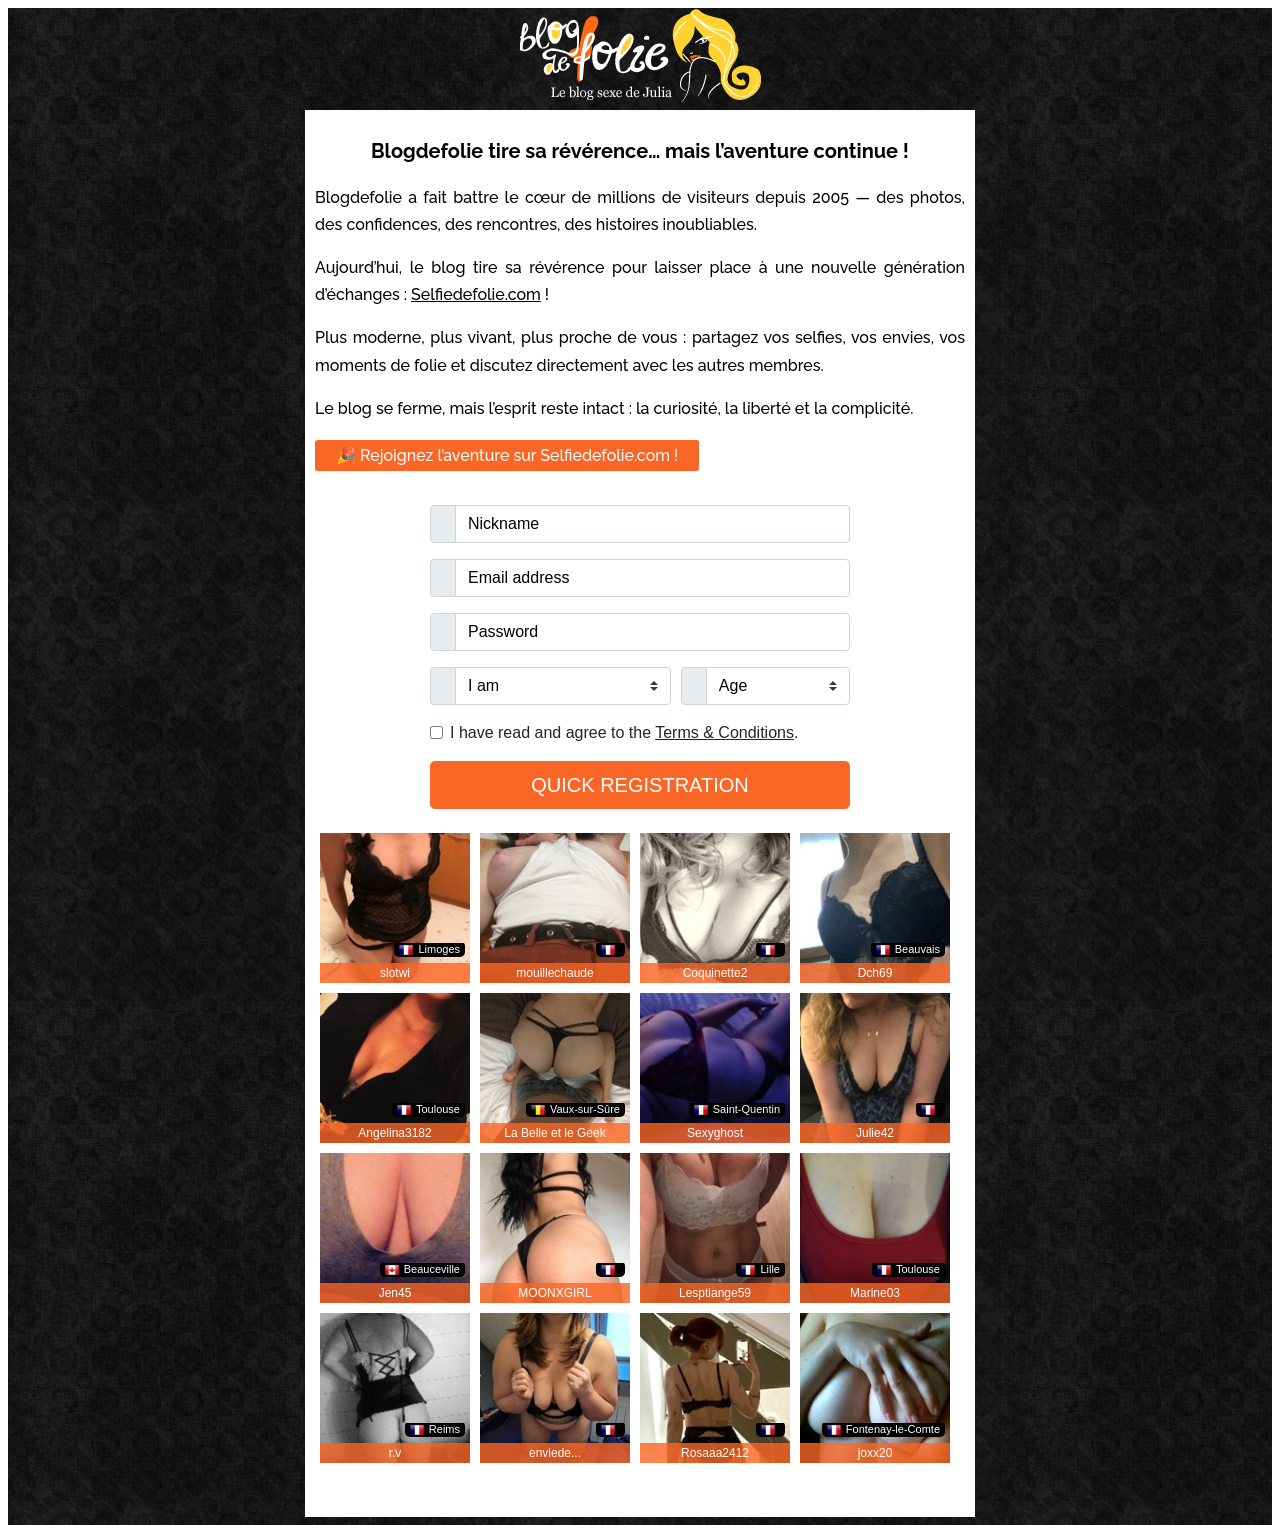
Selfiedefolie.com (476, 294)
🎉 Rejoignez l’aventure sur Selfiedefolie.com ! (507, 455)
